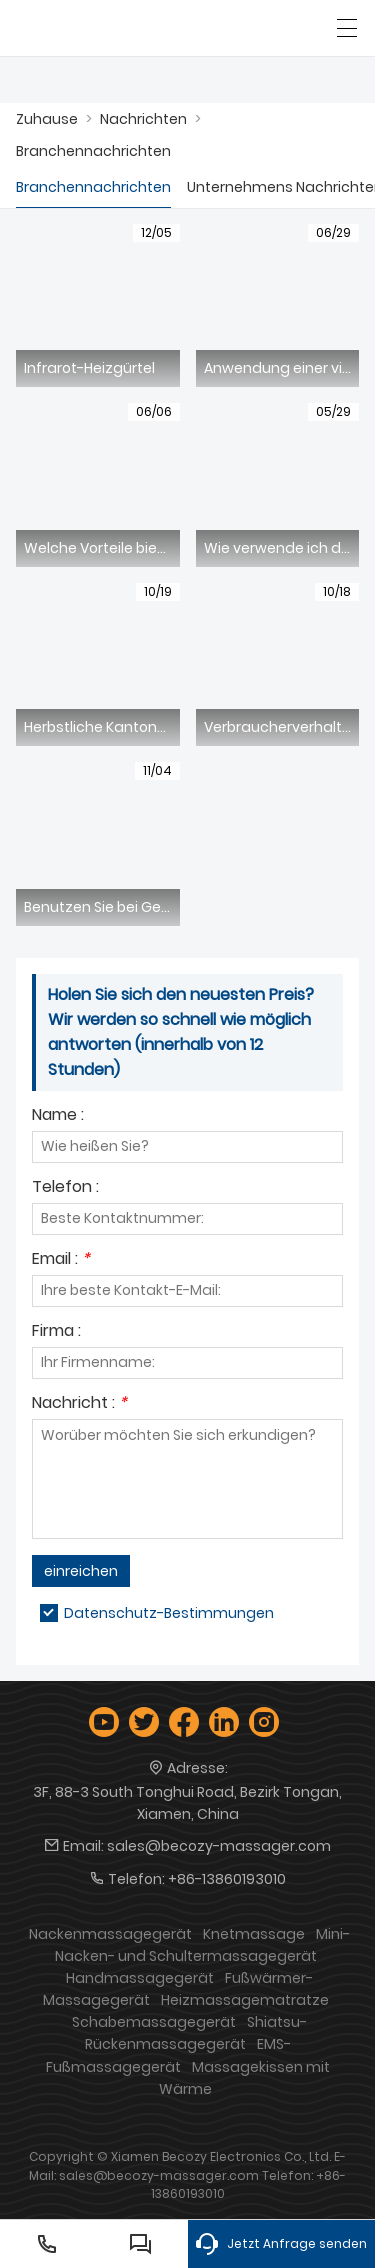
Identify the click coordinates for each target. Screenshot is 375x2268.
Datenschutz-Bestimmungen (169, 1613)
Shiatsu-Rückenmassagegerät (196, 2033)
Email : (61, 1260)
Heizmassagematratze (245, 2000)
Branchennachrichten (93, 151)
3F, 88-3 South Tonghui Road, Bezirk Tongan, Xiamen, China (187, 1803)
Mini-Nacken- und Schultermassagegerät (203, 1945)
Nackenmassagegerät (110, 1934)
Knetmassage (254, 1934)
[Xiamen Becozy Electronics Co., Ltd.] (107, 28)
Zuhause (47, 119)
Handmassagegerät (140, 1978)
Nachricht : (79, 1404)
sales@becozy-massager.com (219, 1846)
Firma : (56, 1332)
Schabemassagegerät (154, 2022)
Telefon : (65, 1188)
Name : (58, 1116)
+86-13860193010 (227, 1879)
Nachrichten (143, 119)
